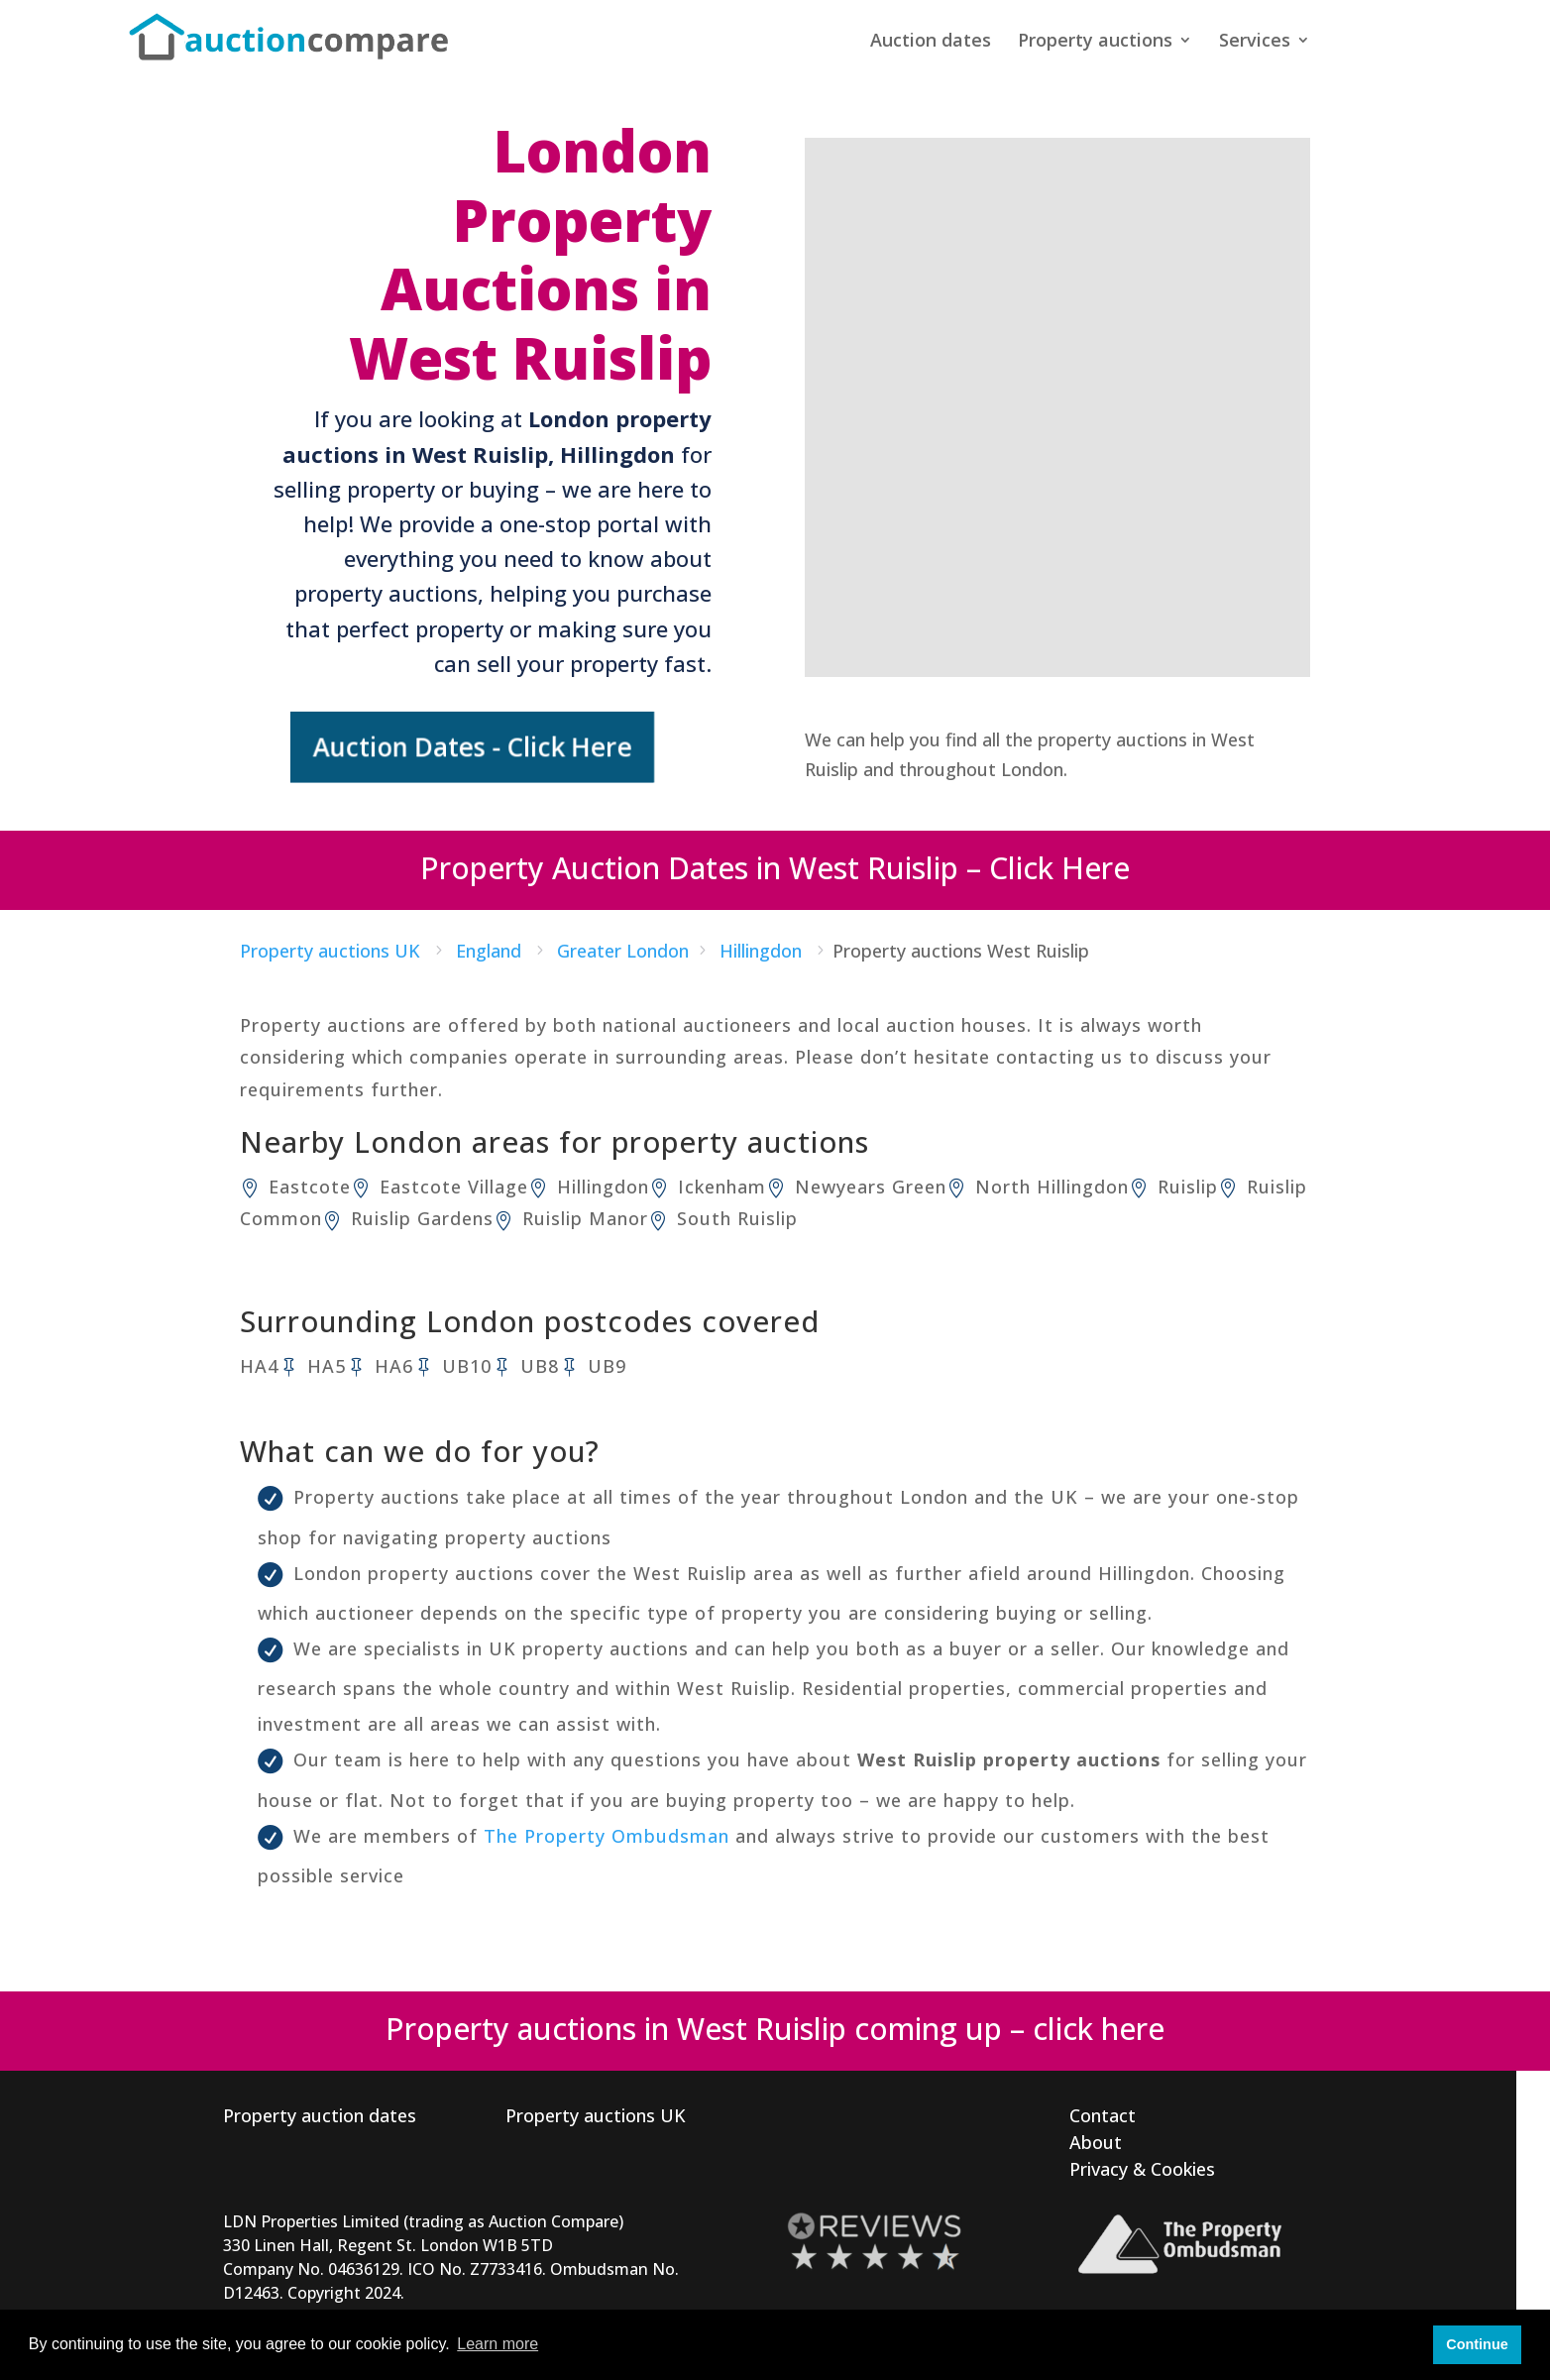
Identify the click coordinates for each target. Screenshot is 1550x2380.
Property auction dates (319, 2113)
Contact (1102, 2113)
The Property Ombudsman (606, 1834)
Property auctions (1095, 42)
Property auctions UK (595, 2113)
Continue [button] (1476, 2344)
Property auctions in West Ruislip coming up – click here (775, 2026)
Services (1254, 42)
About (1095, 2140)
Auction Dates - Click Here (476, 746)
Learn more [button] (497, 2343)
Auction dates (930, 42)
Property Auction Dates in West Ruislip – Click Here (775, 866)
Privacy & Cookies (1142, 2167)
